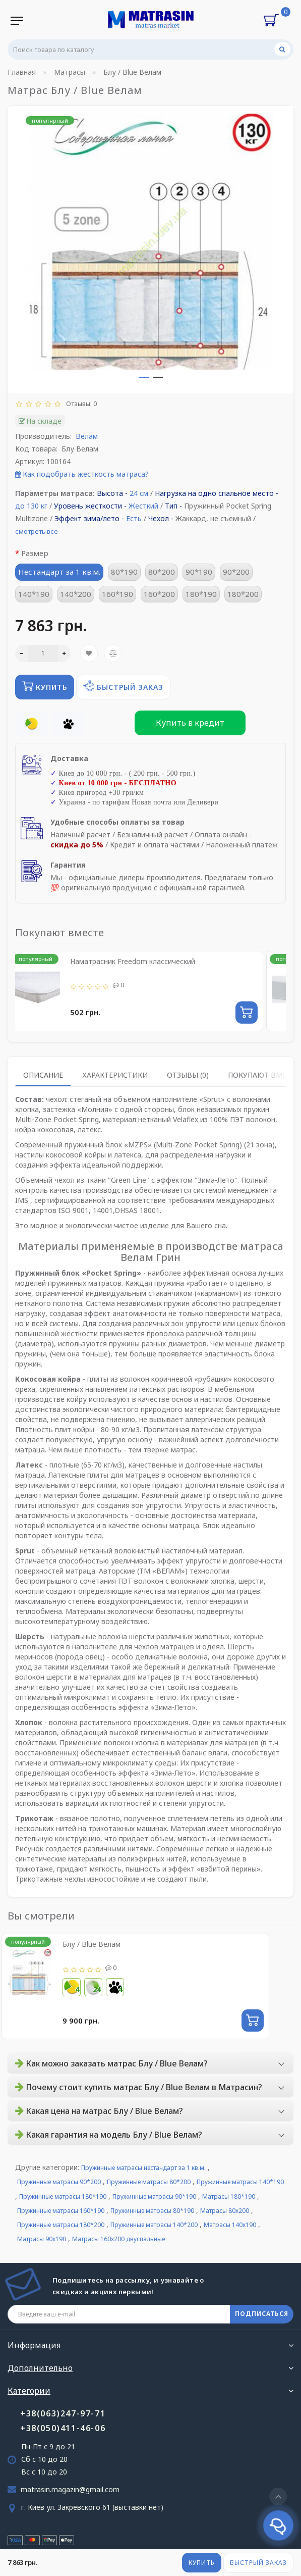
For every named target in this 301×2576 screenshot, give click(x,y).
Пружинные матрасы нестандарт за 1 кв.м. (143, 2167)
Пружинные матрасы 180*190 (62, 2196)
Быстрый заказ (258, 2562)
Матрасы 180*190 (228, 2196)
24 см (139, 493)
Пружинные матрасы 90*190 (154, 2196)
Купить (202, 2562)
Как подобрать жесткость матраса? (86, 474)
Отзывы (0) (188, 1075)
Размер (34, 553)
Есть (134, 518)
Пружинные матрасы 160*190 (60, 2210)
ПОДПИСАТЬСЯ (261, 2313)
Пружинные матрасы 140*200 (154, 2224)
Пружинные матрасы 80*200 (149, 2182)
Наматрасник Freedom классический (132, 961)
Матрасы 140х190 (230, 2224)
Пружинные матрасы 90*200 (59, 2182)
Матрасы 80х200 (224, 2210)
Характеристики (115, 1075)
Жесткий (143, 506)
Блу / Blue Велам (92, 1944)
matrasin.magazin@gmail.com (70, 2489)
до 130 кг (31, 506)
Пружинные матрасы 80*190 (152, 2210)
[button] (144, 377)
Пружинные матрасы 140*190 (240, 2182)
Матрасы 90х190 (41, 2239)
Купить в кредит (190, 722)
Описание (43, 1075)
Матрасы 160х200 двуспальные (118, 2239)
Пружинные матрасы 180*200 (60, 2224)
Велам (87, 436)
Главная (22, 72)
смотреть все (36, 531)
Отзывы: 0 (80, 403)
